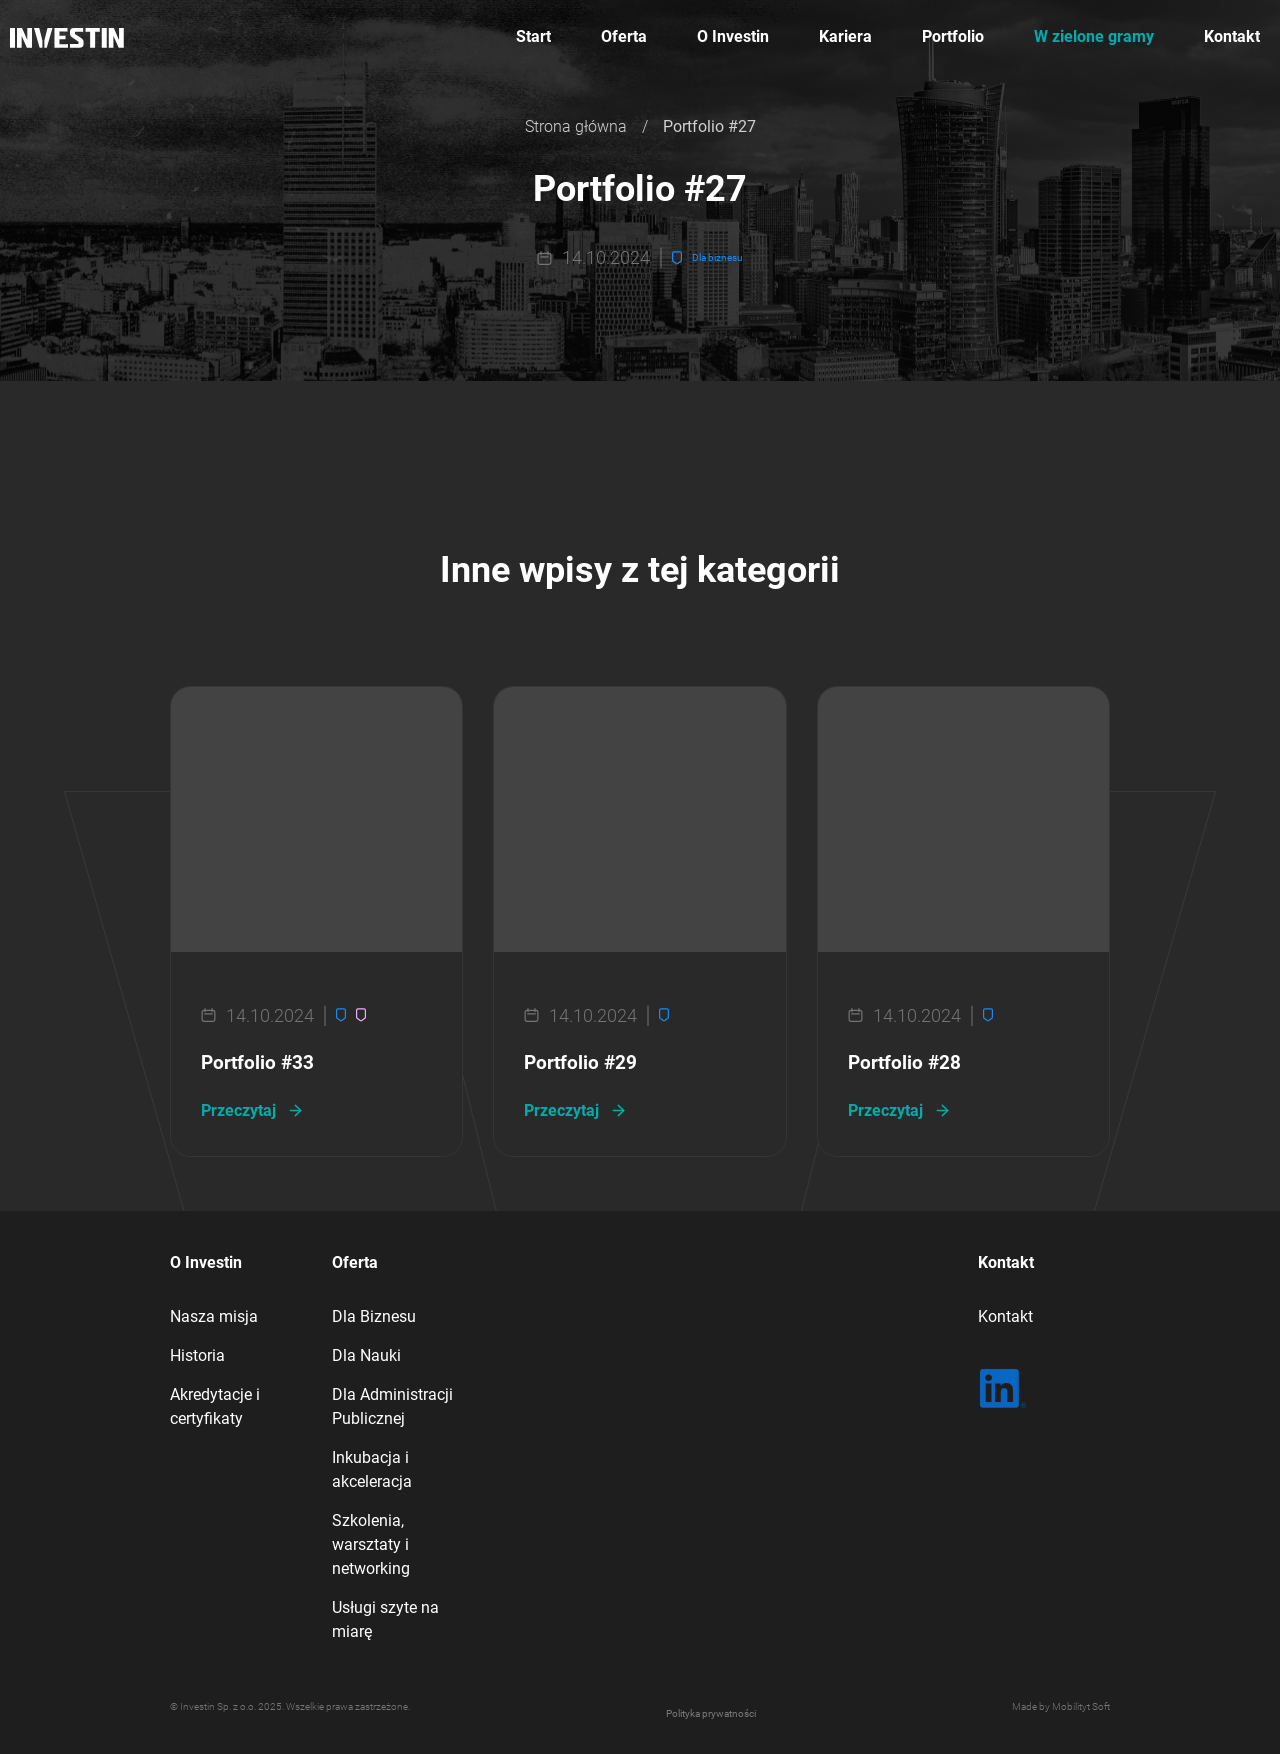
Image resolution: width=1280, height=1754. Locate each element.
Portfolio (953, 36)
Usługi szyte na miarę (385, 1619)
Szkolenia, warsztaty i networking (371, 1544)
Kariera (845, 36)
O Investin (733, 36)
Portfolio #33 (257, 1063)
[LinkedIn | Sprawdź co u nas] (1003, 1389)
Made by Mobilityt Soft (1061, 1706)
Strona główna (576, 126)
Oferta (624, 36)
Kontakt (1232, 36)
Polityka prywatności (711, 1713)
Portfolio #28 (904, 1063)
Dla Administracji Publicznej (392, 1406)
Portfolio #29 (580, 1063)
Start (533, 36)
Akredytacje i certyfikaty (215, 1406)
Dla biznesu (717, 258)
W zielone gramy (1094, 36)
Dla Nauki (366, 1355)
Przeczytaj (238, 1110)
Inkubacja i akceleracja (372, 1469)
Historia (197, 1355)
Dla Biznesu (374, 1316)
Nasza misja (214, 1316)
